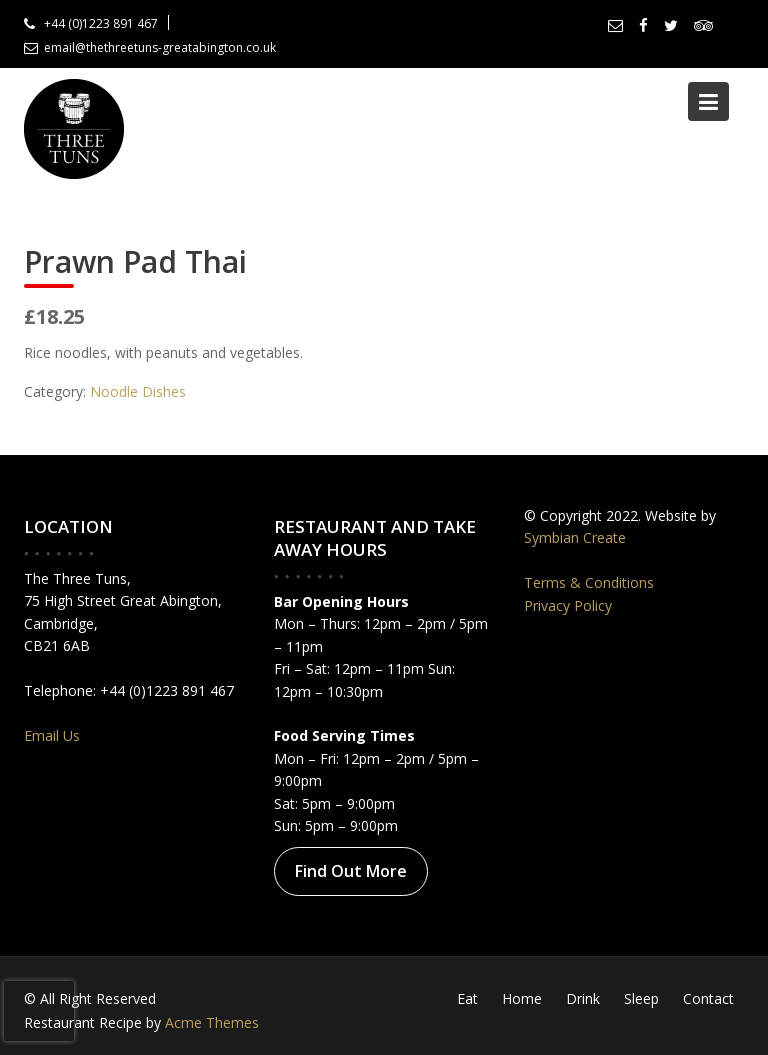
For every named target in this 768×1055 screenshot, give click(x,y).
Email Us (52, 735)
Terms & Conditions (589, 582)
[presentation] (39, 1011)
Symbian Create (575, 537)
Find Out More (350, 871)
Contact (708, 998)
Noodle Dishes (138, 391)
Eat (467, 998)
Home (522, 998)
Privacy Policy (568, 605)
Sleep (641, 998)
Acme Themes (212, 1022)
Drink (583, 998)
